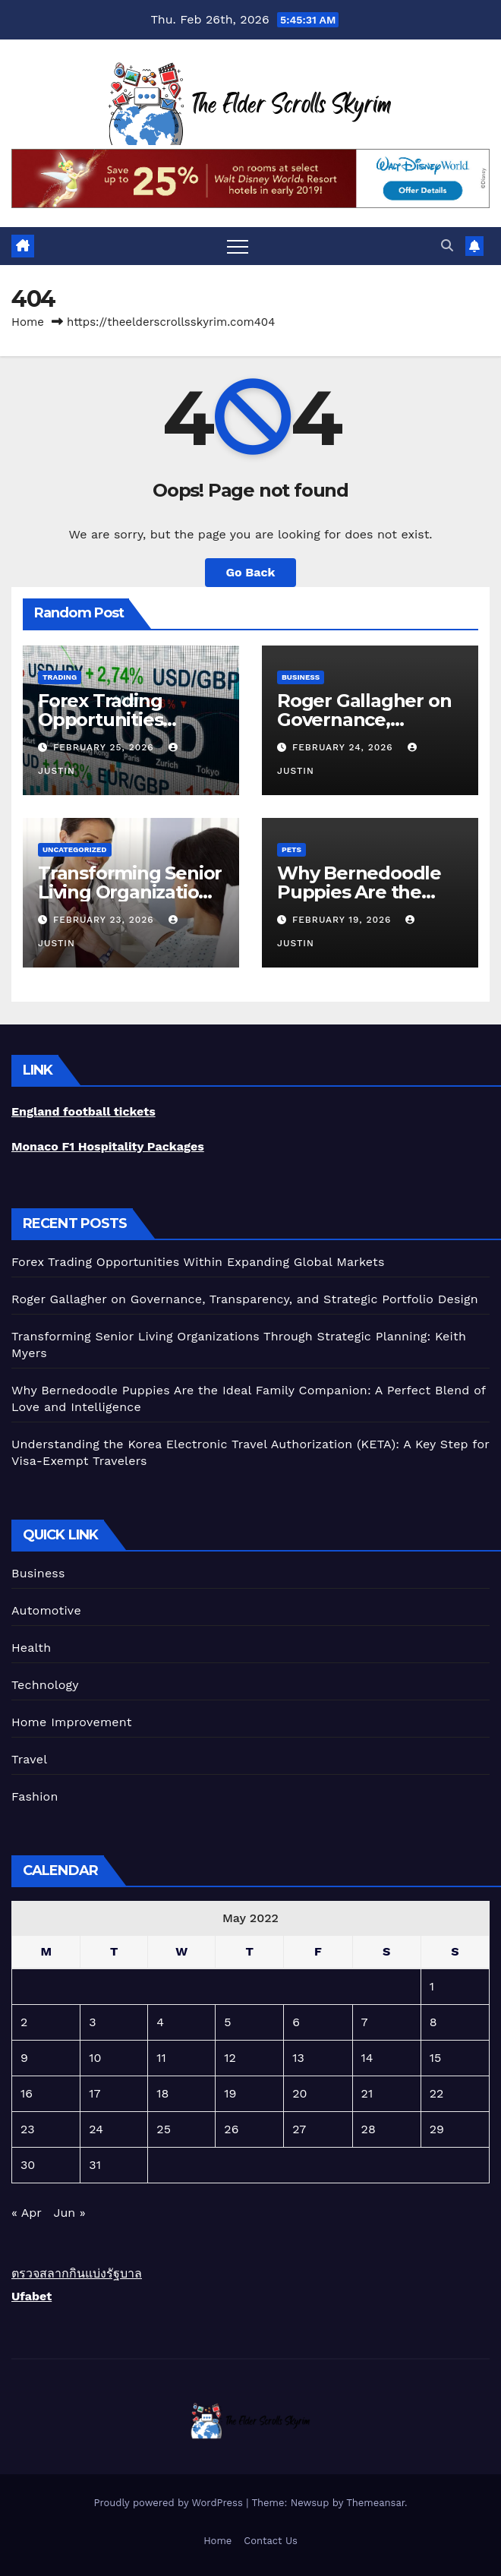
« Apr (26, 2212)
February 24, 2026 (344, 747)
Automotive (46, 1610)
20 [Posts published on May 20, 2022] (299, 2093)
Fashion (34, 1796)
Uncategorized (75, 849)
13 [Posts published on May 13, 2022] (298, 2057)
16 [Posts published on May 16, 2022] (26, 2093)
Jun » (69, 2212)
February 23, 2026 (105, 919)
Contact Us (271, 2540)
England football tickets (83, 1111)
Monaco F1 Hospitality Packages (107, 1146)
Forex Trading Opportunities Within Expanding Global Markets (198, 1262)
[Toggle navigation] (237, 246)
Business (301, 677)
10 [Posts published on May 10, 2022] (95, 2057)
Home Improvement (71, 1722)
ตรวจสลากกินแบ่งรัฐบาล (76, 2273)
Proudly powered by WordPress (169, 2502)
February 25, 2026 (105, 747)
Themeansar (375, 2502)
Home (27, 322)
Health (31, 1647)
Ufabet (31, 2296)
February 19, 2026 (343, 919)
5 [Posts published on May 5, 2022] (227, 2022)
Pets (291, 849)
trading (60, 677)
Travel (29, 1759)
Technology (45, 1685)
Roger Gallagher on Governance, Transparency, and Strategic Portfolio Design (244, 1299)
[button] (447, 245)
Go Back (251, 572)
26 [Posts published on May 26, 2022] (231, 2129)
